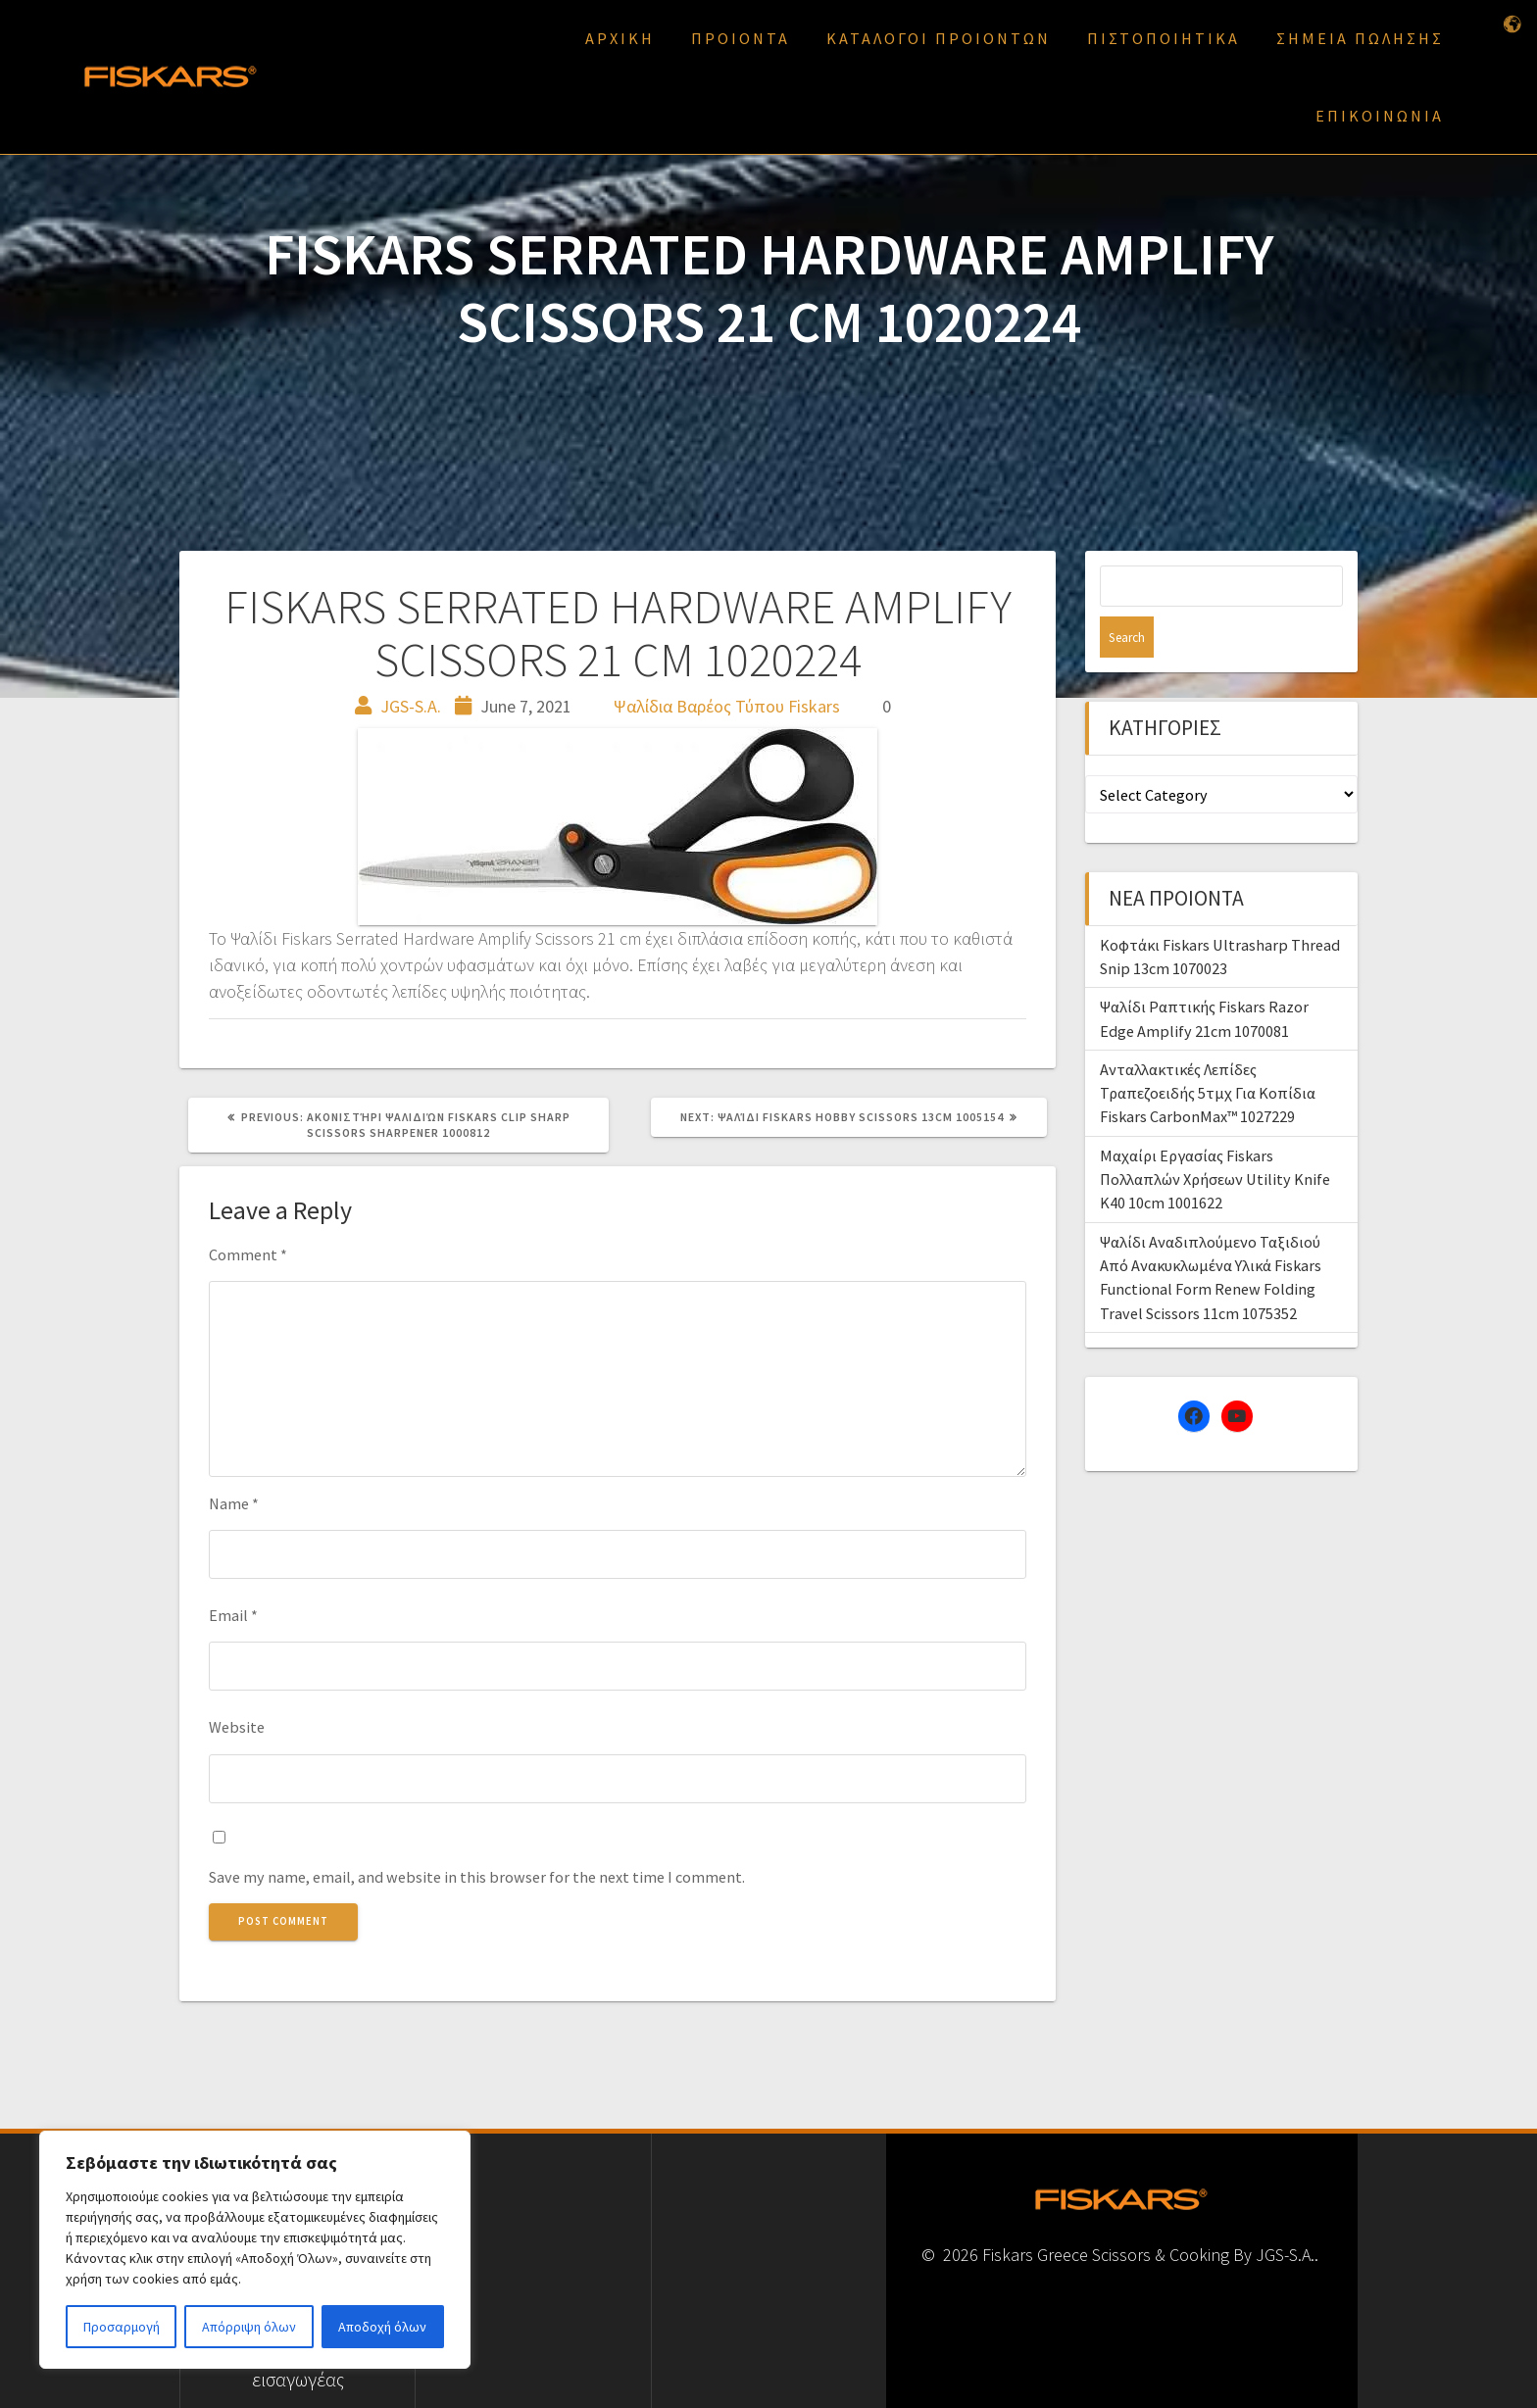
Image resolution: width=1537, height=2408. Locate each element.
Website (237, 1727)
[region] (255, 2250)
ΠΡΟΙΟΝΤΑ (740, 38)
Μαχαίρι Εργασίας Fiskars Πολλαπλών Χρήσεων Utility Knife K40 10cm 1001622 (1215, 1138)
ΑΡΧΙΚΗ (620, 38)
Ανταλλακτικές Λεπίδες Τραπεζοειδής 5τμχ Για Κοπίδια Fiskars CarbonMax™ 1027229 (1207, 1052)
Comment (248, 1254)
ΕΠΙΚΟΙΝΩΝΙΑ (1379, 115)
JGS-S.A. (410, 706)
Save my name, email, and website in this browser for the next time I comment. (477, 1877)
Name (234, 1503)
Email (233, 1615)
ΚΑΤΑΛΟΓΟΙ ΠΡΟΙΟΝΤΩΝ (938, 38)
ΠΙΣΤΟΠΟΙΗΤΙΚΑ (1163, 38)
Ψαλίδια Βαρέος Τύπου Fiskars (727, 706)
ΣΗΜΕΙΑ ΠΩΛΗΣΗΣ (1360, 38)
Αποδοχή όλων (382, 2326)
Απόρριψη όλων (249, 2326)
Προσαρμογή (121, 2326)
